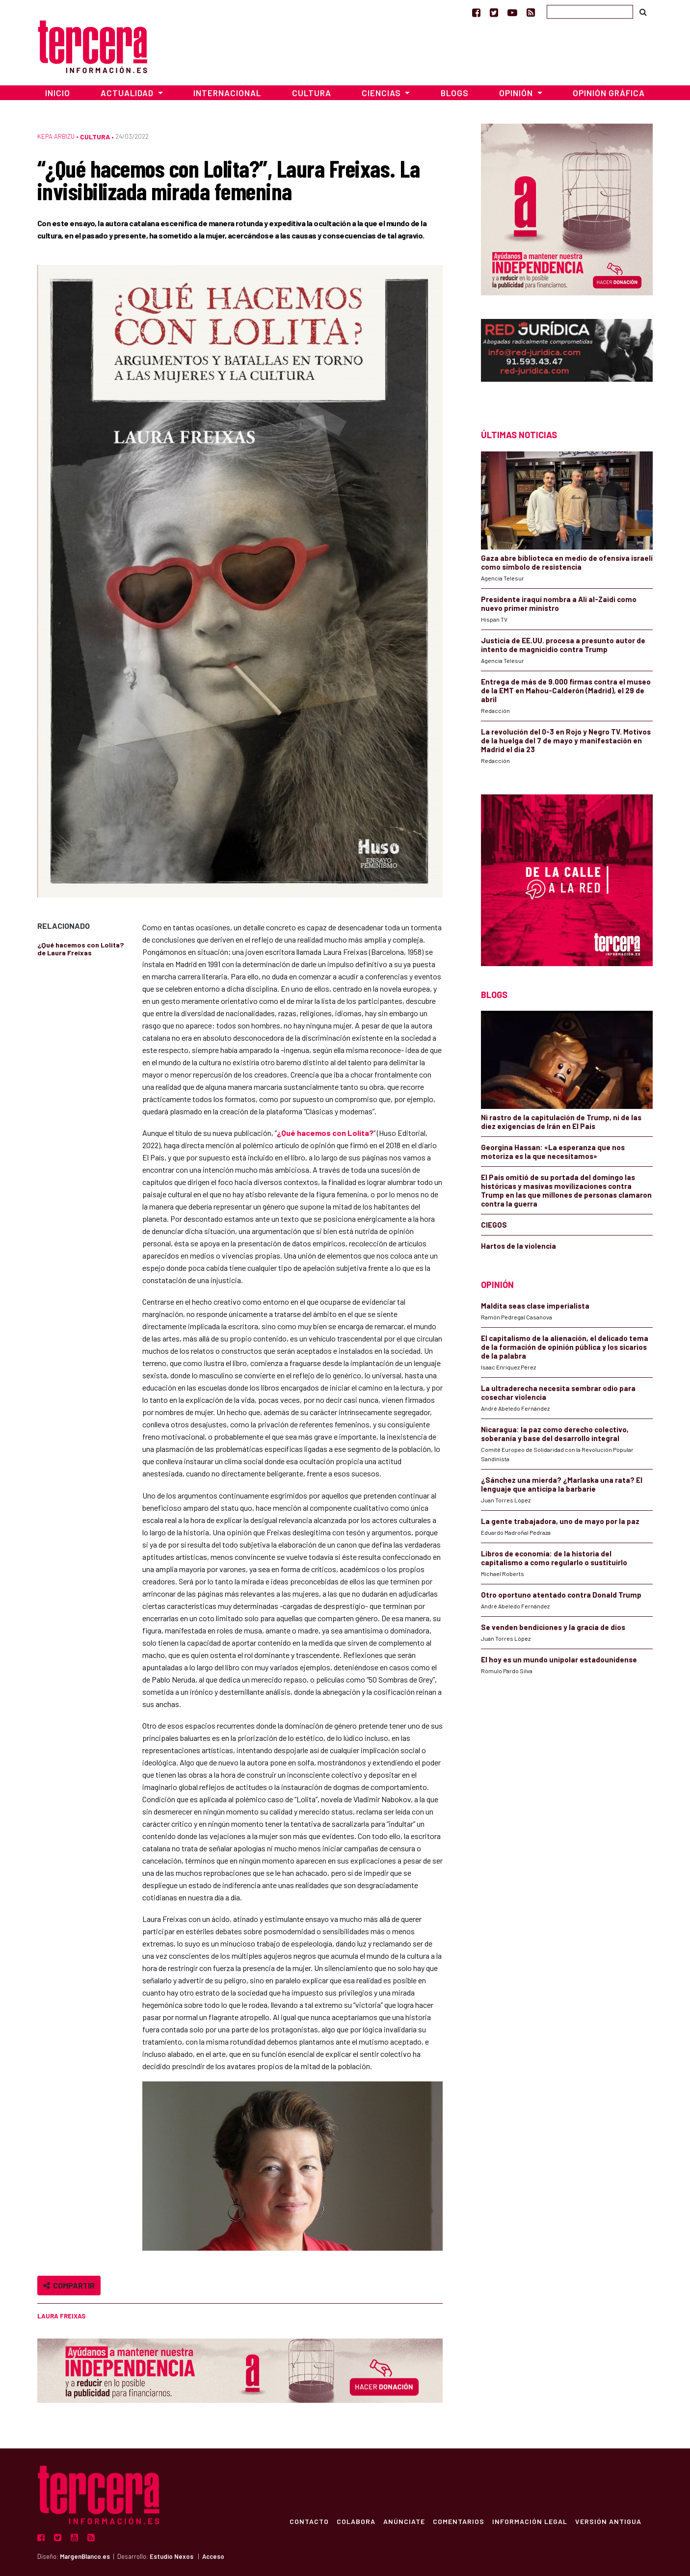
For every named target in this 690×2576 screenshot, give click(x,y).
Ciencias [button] (382, 93)
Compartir (69, 2285)
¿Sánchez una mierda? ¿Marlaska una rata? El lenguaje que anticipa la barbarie (561, 1484)
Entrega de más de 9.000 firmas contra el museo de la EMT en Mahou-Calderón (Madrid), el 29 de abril (566, 690)
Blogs (455, 93)
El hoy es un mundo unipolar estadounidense (559, 1659)
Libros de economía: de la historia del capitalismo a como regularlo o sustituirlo (554, 1558)
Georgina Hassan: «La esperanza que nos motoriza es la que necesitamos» (553, 1151)
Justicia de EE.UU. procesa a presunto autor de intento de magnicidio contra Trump (563, 645)
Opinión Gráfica (609, 93)
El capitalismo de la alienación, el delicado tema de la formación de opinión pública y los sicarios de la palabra (564, 1347)
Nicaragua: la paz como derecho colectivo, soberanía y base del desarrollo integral (555, 1434)
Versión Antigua (608, 2521)
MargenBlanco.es (85, 2556)
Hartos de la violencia (518, 1245)
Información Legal (529, 2521)
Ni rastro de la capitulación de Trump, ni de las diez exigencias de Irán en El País (561, 1121)
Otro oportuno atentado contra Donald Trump (561, 1594)
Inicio (57, 93)
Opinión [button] (517, 93)
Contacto (308, 2521)
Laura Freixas (61, 2316)
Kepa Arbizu (56, 136)
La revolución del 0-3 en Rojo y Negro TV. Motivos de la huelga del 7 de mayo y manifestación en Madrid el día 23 (566, 740)
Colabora (355, 2521)
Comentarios (458, 2521)
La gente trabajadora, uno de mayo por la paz (560, 1521)
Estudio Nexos (171, 2556)
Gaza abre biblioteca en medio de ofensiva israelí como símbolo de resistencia (567, 562)
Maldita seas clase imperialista (535, 1305)
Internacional (227, 93)
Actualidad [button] (128, 93)
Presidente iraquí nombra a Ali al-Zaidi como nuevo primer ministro (559, 603)
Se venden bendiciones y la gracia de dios (553, 1627)
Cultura (311, 93)
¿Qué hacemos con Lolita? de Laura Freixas (80, 949)
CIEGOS (494, 1224)
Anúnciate (404, 2521)
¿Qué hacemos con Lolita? (325, 1132)
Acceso (213, 2556)
